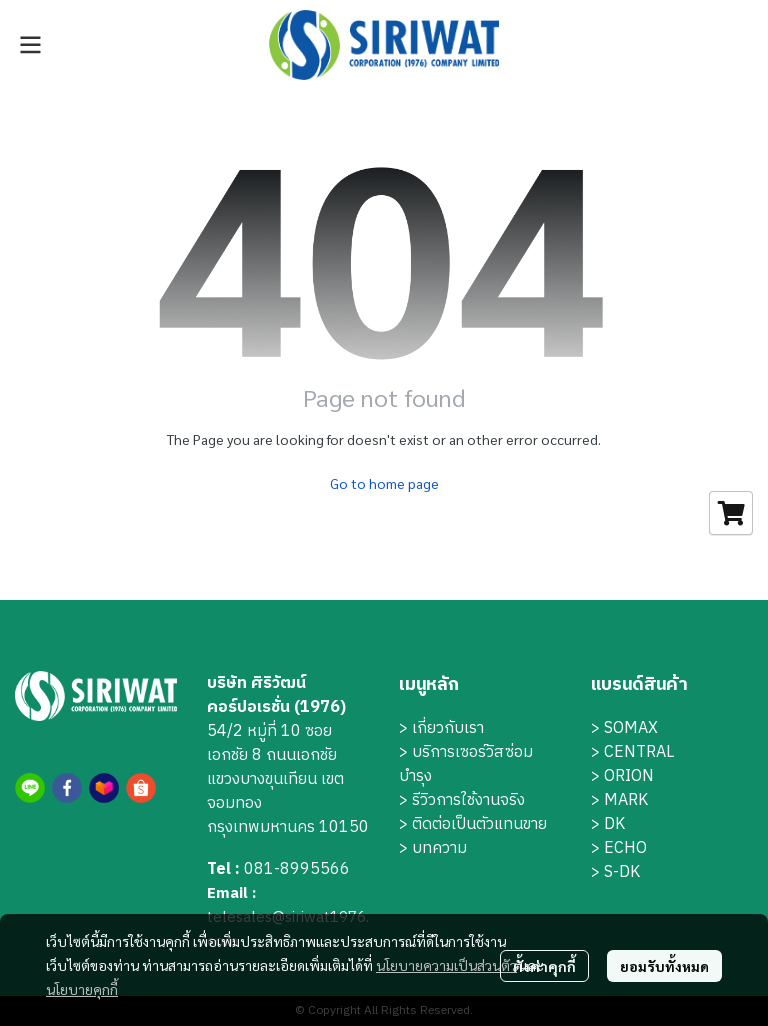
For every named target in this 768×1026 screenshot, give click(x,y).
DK (614, 824)
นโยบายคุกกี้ (82, 989)
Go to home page (384, 483)
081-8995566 (297, 869)
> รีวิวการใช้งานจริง (462, 800)
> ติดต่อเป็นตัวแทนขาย (473, 824)
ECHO (625, 848)
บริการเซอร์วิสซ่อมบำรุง (466, 764)
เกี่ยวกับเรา (448, 728)
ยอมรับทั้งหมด (664, 966)
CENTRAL (639, 752)
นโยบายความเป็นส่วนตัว (446, 965)
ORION (629, 776)
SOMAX (631, 728)
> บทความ (433, 848)
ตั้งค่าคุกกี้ (544, 966)
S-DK (622, 872)
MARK (626, 800)
